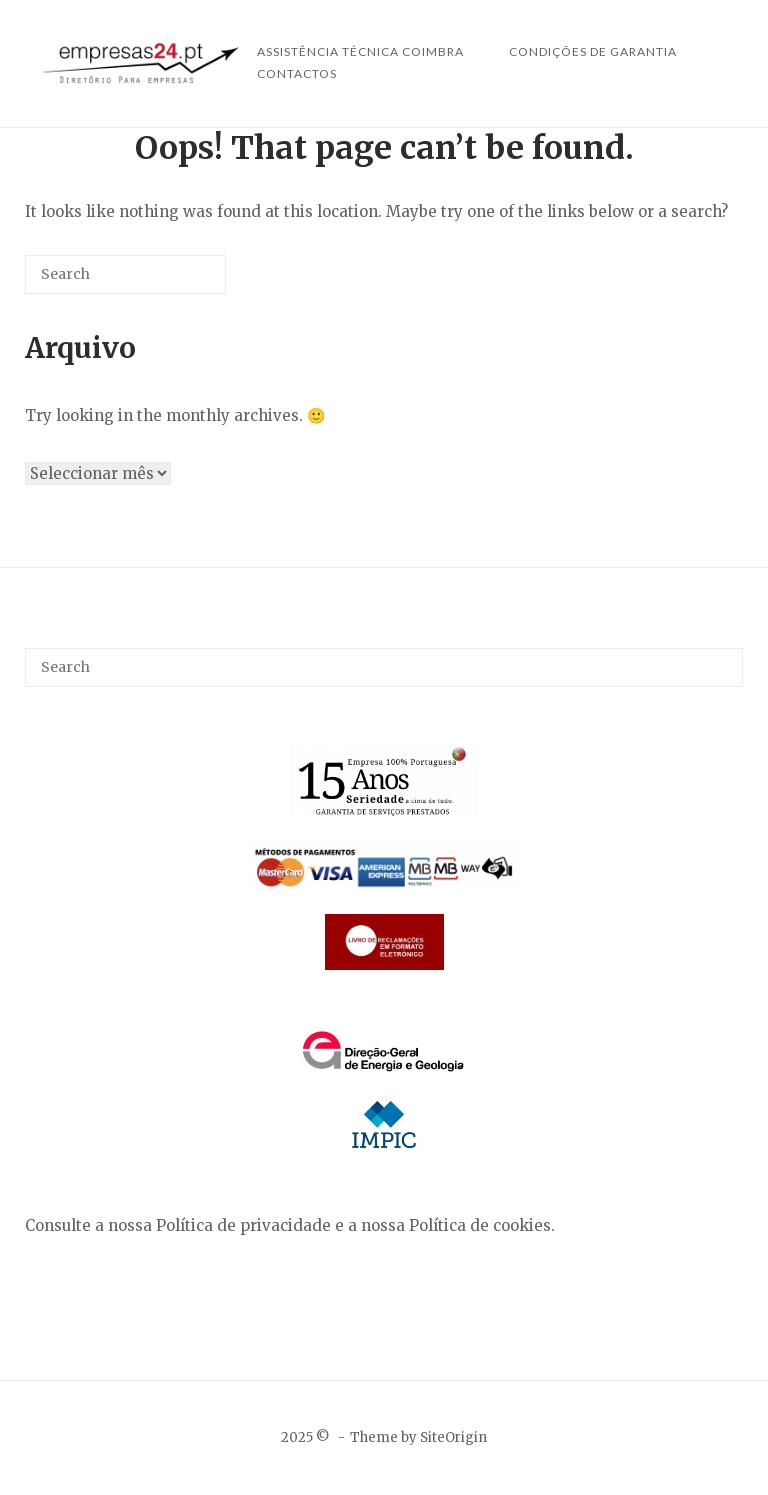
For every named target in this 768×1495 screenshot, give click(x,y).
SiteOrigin (453, 1437)
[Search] (181, 282)
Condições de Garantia (593, 51)
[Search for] (125, 274)
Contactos (297, 73)
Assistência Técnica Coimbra (360, 51)
